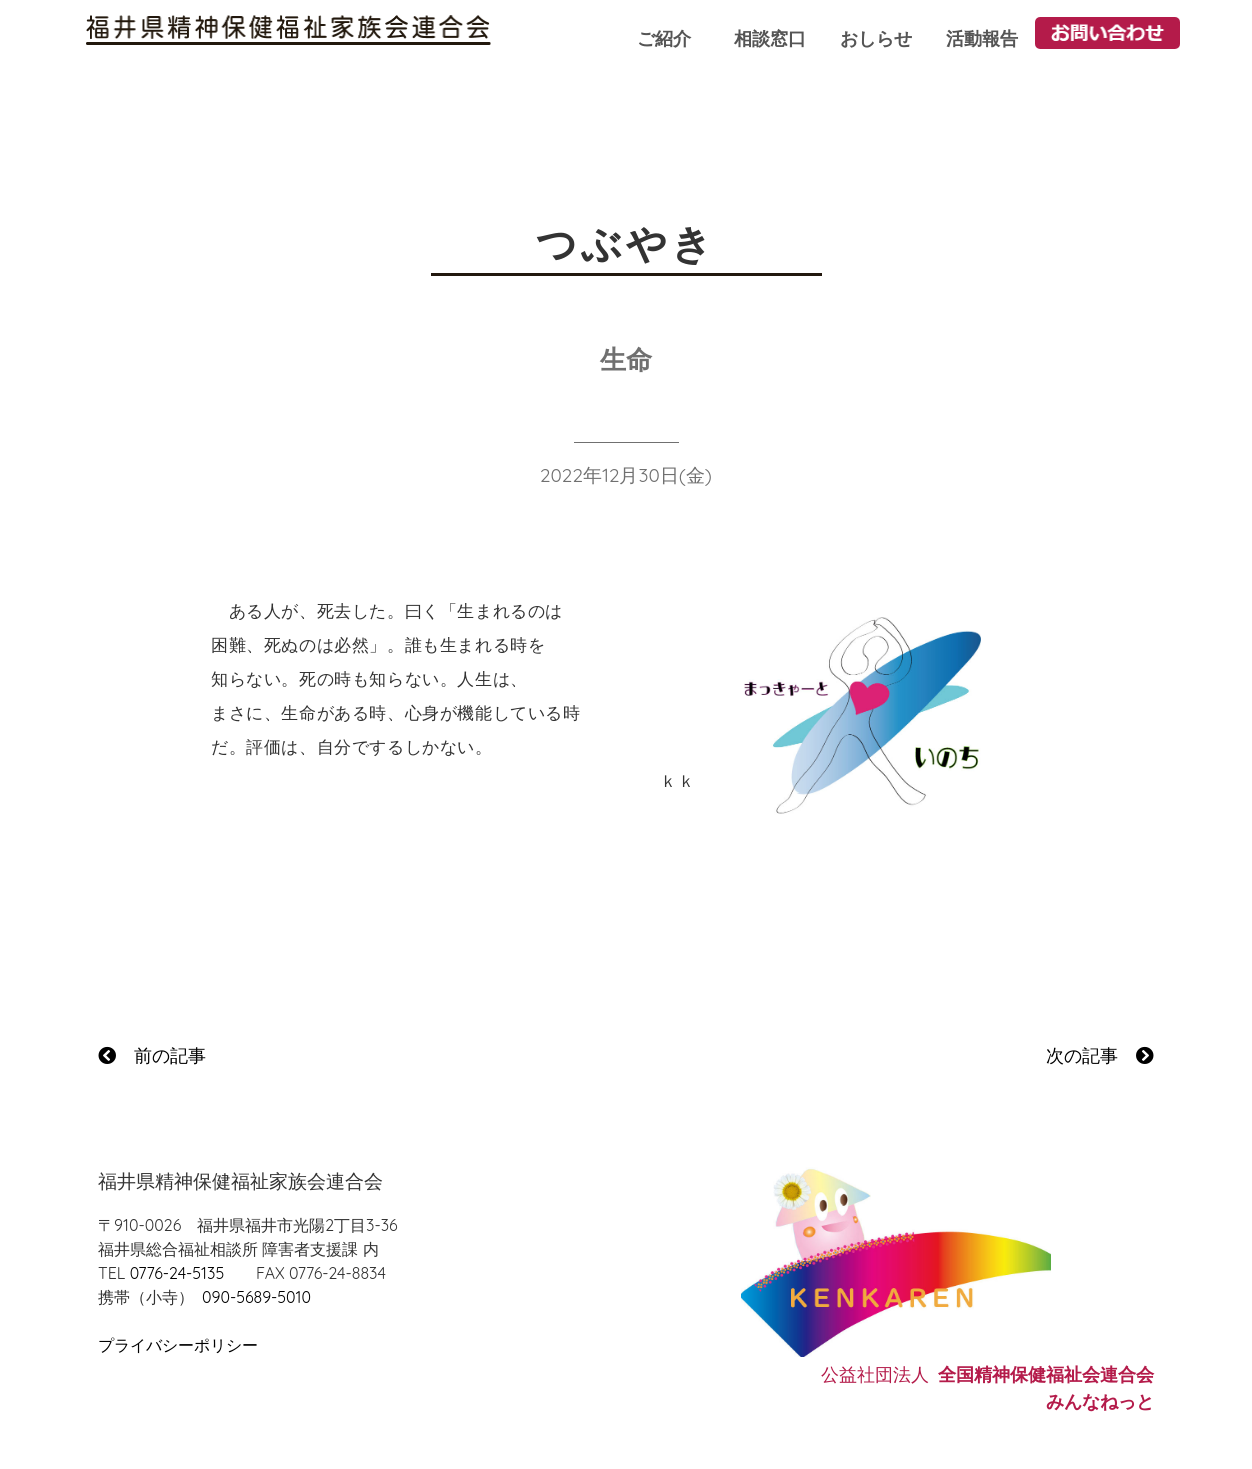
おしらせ (876, 38)
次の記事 (1100, 1055)
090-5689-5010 (256, 1297)
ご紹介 (664, 38)
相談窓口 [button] (770, 38)
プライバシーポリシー (178, 1345)
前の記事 (152, 1055)
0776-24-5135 (177, 1273)
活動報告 (982, 38)
